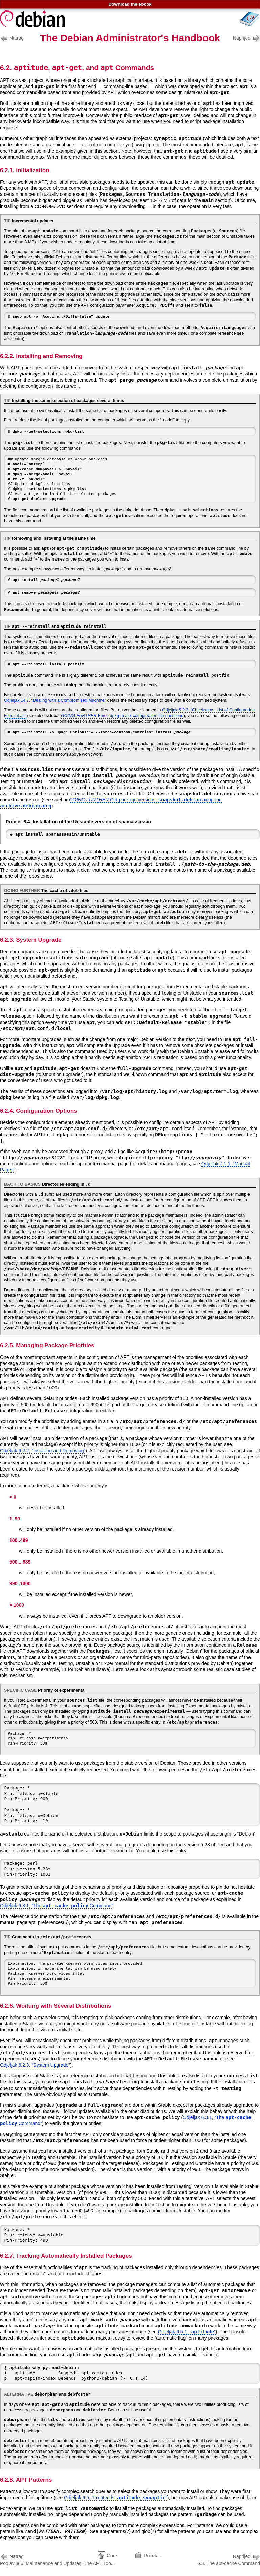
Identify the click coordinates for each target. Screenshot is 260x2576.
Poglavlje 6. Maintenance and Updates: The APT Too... (57, 2559)
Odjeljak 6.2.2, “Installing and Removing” (42, 1450)
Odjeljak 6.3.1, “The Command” (56, 1905)
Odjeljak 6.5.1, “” (187, 2331)
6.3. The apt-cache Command (228, 2559)
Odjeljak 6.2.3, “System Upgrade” (35, 2065)
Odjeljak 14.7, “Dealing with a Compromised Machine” (55, 700)
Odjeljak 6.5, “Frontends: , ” (115, 2497)
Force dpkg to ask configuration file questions (122, 715)
